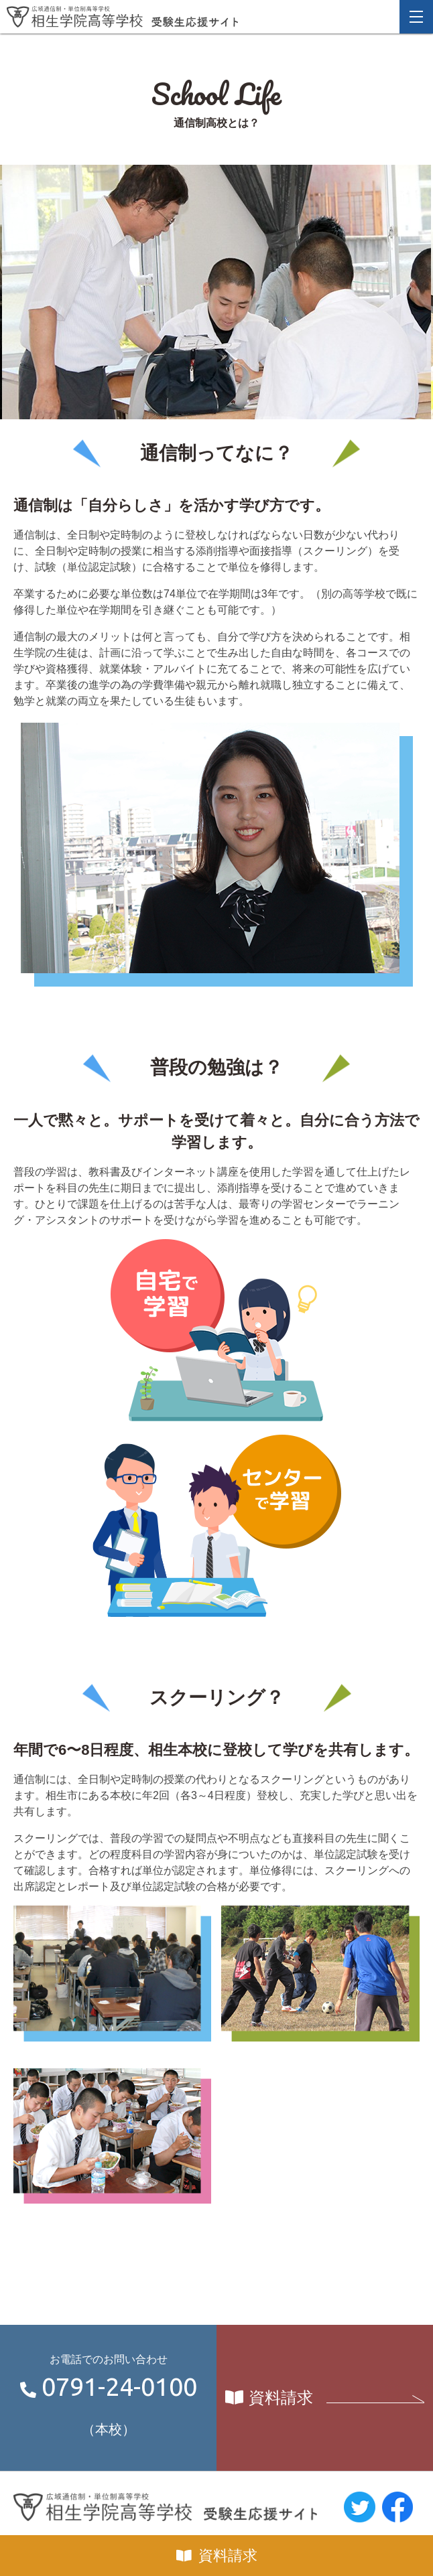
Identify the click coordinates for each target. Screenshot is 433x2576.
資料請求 (227, 2555)
